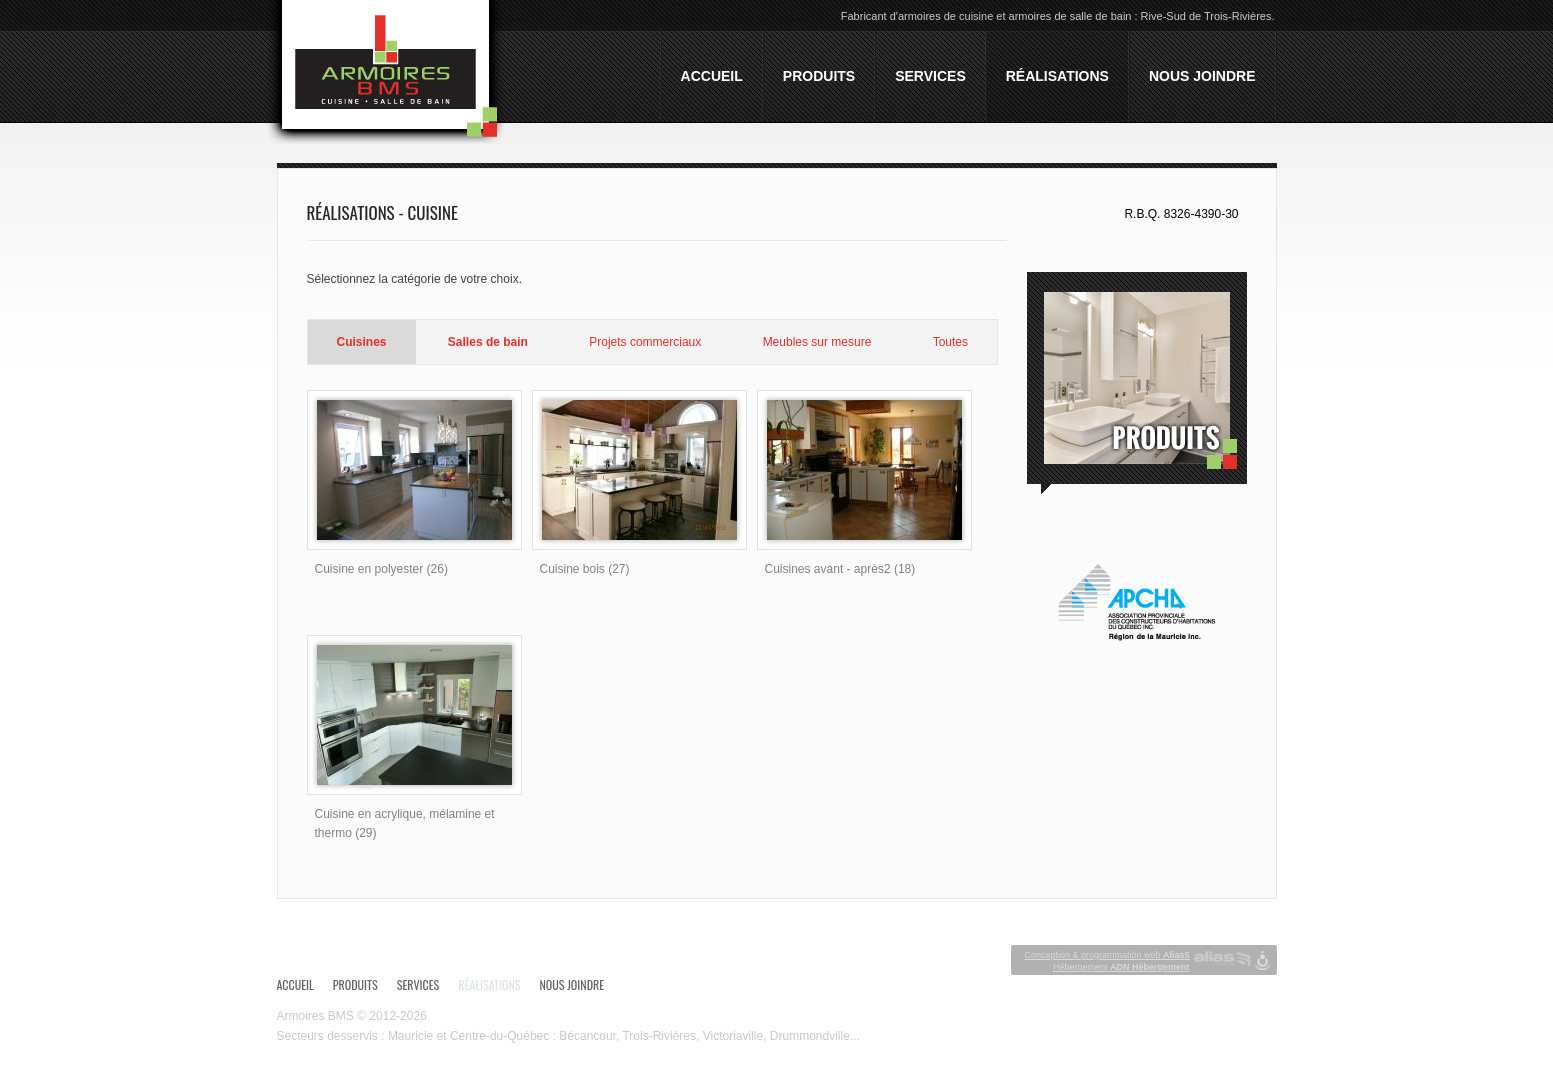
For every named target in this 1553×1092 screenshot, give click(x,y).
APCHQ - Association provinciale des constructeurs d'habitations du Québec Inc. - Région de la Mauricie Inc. (1137, 602)
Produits (819, 76)
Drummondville (810, 1036)
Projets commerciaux (645, 342)
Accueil (712, 76)
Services (930, 76)
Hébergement (1121, 967)
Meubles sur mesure (817, 342)
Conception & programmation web (1106, 955)
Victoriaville (733, 1036)
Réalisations (1057, 76)
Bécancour (587, 1036)
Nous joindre (1202, 76)
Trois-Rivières (659, 1036)
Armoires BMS (315, 1016)
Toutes (950, 342)
